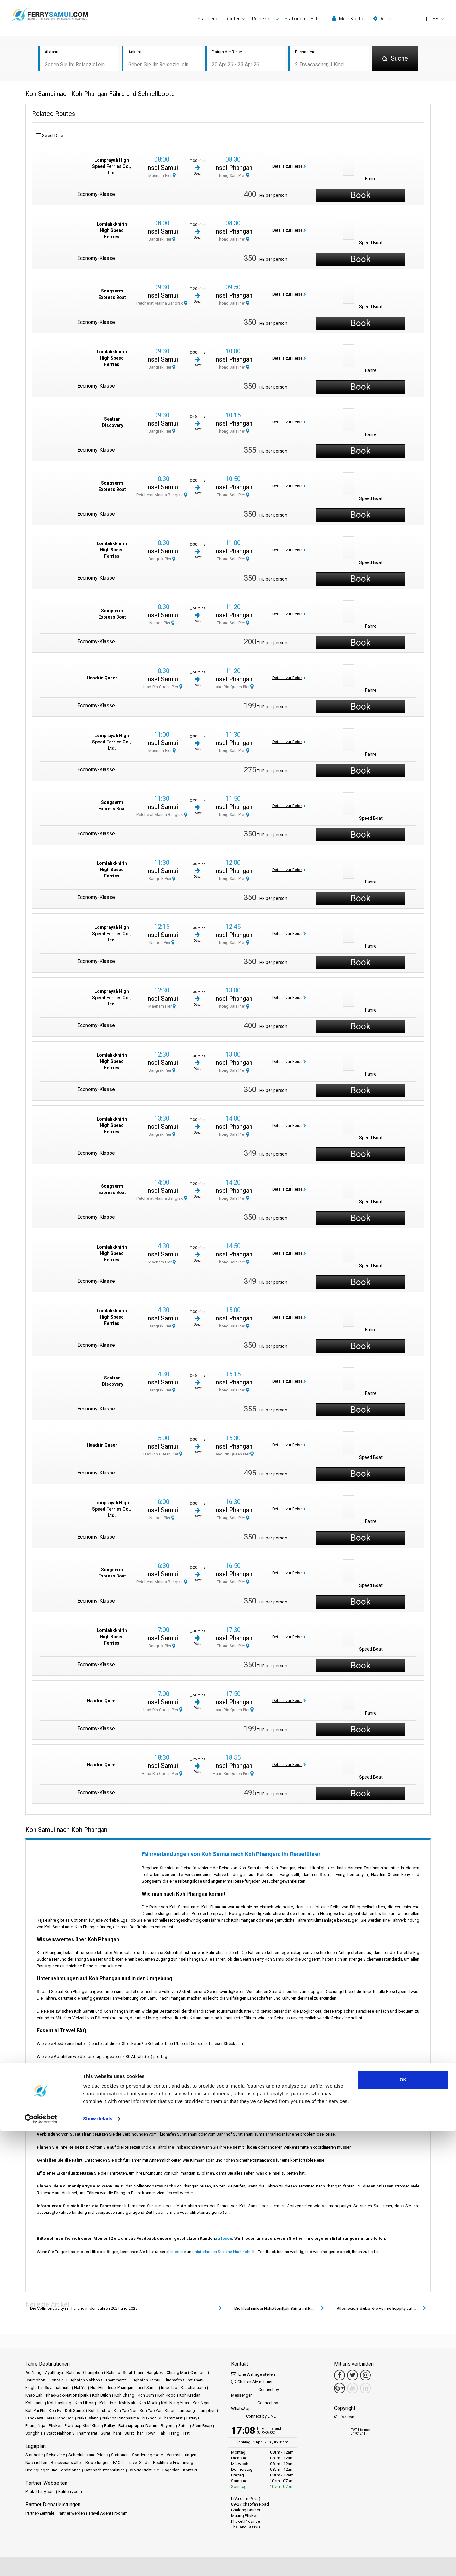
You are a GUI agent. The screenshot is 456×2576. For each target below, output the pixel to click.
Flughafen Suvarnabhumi (48, 2388)
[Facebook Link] (339, 2375)
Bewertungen (98, 2462)
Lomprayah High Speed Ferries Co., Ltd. (111, 167)
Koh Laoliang (59, 2403)
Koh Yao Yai (150, 2410)
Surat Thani (111, 2433)
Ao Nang (33, 2372)
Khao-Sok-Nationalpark (67, 2395)
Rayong (168, 2426)
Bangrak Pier (162, 239)
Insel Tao (169, 2388)
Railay (109, 2426)
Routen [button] (233, 19)
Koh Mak (127, 2403)
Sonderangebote (147, 2455)
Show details (97, 2563)
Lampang (186, 2410)
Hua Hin (97, 2388)
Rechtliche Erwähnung (173, 2462)
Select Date (49, 136)
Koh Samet (75, 2410)
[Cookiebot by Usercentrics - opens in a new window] (41, 2563)
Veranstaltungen (181, 2455)
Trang (174, 2433)
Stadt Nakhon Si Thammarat (71, 2433)
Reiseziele (55, 2455)
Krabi (169, 2410)
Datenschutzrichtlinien (104, 2470)
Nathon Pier (161, 623)
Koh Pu (55, 2410)
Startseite (207, 19)
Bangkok (155, 2372)
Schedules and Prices (88, 2455)
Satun (183, 2426)
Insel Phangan (233, 168)
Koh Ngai (201, 2403)
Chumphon (35, 2380)
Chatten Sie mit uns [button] (251, 2382)
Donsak (56, 2380)
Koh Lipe (107, 2403)
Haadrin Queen (102, 678)
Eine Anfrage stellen (253, 2374)
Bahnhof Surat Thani (124, 2372)
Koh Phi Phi (35, 2410)
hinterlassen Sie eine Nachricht (222, 2252)
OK (403, 2524)
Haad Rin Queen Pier (162, 687)
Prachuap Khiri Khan (83, 2426)
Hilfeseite (177, 2252)
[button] (408, 19)
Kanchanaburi (193, 2388)
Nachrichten (36, 2462)
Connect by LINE (253, 2416)
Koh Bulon (101, 2395)
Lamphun (207, 2410)
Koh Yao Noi (125, 2410)
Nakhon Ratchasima (120, 2418)
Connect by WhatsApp (254, 2406)
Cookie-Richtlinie (143, 2470)
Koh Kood (166, 2395)
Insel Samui (162, 168)
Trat (186, 2433)
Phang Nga (35, 2426)
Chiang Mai (177, 2372)
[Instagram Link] (365, 2375)
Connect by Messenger (255, 2392)
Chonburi (198, 2372)
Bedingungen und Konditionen (53, 2470)
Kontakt (190, 2470)
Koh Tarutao (99, 2410)
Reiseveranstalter (66, 2462)
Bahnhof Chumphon (84, 2372)
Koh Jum (146, 2395)
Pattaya (193, 2418)
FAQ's (118, 2462)
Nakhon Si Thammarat (162, 2418)
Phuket (55, 2426)
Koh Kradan (189, 2395)
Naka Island (88, 2418)
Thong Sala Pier (233, 175)
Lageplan (171, 2470)
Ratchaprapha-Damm (137, 2426)
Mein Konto (347, 19)
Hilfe (315, 19)
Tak (162, 2433)
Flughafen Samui (145, 2380)
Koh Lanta (34, 2403)
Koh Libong (85, 2403)
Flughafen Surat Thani (183, 2380)
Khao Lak (33, 2395)
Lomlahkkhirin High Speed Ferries (112, 231)
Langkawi (34, 2418)
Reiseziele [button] (263, 19)
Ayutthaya (54, 2372)
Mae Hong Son (60, 2418)
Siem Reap (202, 2426)
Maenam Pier (162, 175)
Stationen (294, 19)
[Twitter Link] (352, 2375)
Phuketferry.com (40, 2491)
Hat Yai (80, 2388)
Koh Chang (124, 2395)
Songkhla (34, 2433)
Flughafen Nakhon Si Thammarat (96, 2380)
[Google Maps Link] (339, 2388)
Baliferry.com (70, 2491)
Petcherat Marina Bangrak (161, 303)
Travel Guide (138, 2462)
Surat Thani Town (139, 2433)
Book (360, 195)
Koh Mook (148, 2403)
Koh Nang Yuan (175, 2403)
